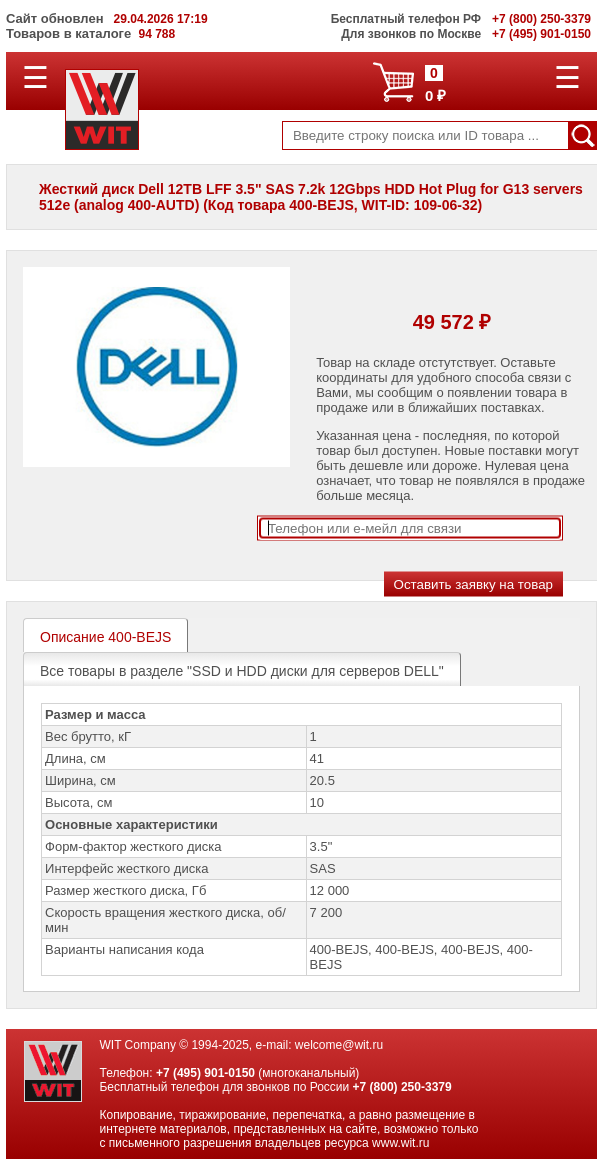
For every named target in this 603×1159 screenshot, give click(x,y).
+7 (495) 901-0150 (205, 1073)
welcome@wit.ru (339, 1045)
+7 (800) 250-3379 (402, 1087)
